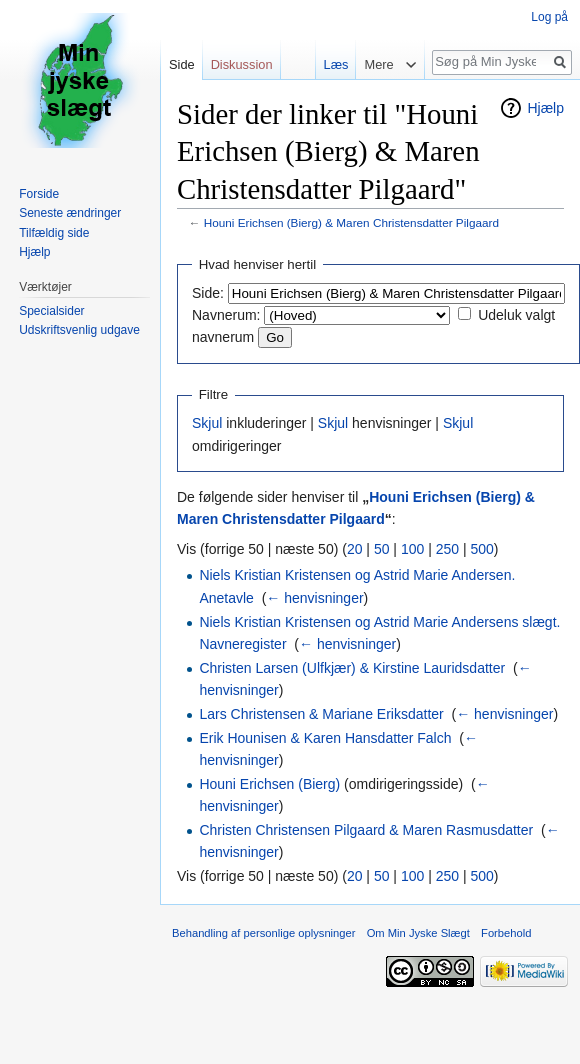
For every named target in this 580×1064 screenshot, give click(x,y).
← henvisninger (314, 598)
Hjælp (545, 108)
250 (447, 549)
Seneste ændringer (70, 213)
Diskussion (242, 64)
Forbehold (506, 933)
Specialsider (51, 311)
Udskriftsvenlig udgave (79, 330)
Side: (208, 293)
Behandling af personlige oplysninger (263, 933)
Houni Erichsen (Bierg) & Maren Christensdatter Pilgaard (351, 222)
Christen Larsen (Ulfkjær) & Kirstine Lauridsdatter (352, 668)
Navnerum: (226, 315)
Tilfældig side (54, 233)
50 (382, 549)
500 (481, 549)
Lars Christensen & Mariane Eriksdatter (321, 714)
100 (412, 549)
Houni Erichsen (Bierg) (269, 784)
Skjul (207, 423)
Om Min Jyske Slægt (418, 933)
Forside (39, 194)
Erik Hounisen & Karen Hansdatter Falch (325, 738)
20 (355, 549)
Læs (331, 64)
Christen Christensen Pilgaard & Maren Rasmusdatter (366, 830)
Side (182, 64)
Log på (549, 17)
